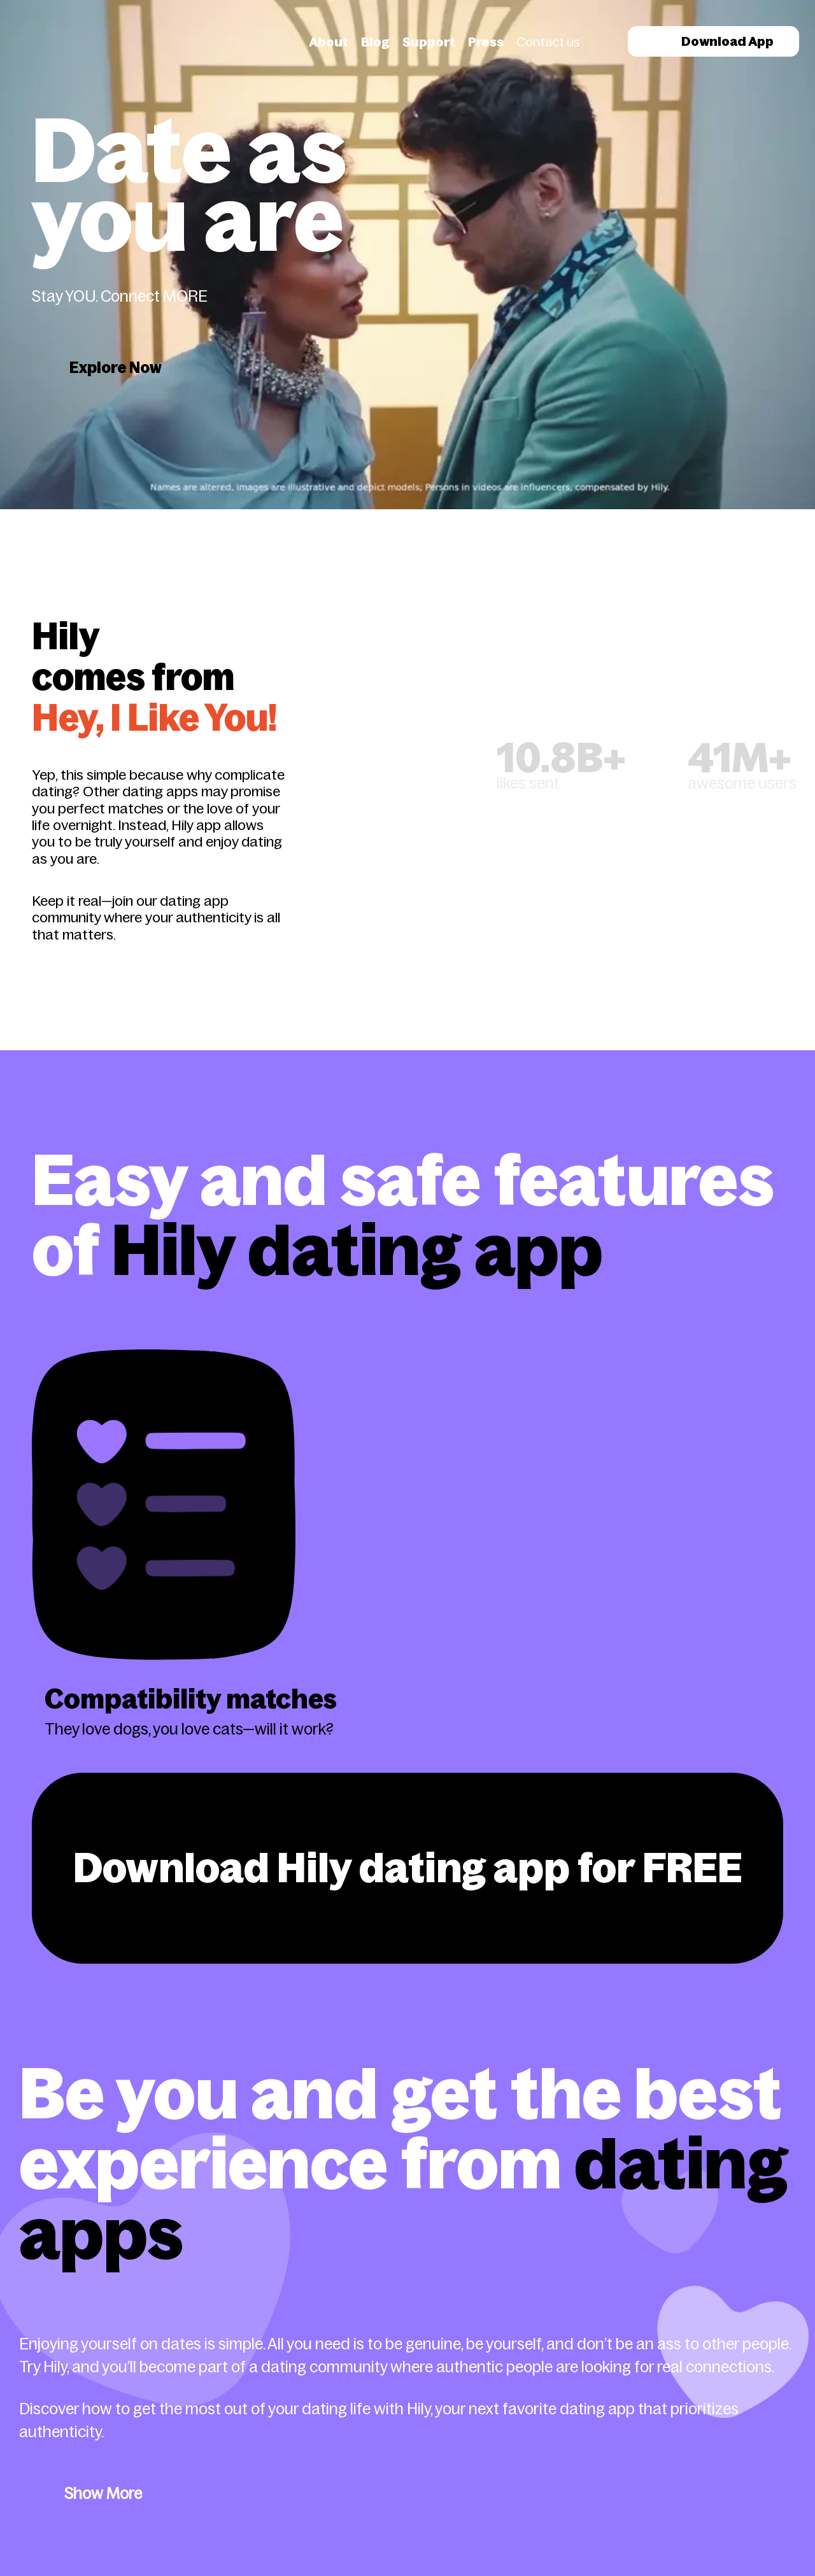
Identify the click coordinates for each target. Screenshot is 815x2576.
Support (428, 42)
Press (486, 42)
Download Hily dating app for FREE (407, 1867)
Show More (103, 2493)
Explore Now (115, 367)
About (328, 42)
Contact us (548, 42)
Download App (713, 41)
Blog (375, 42)
